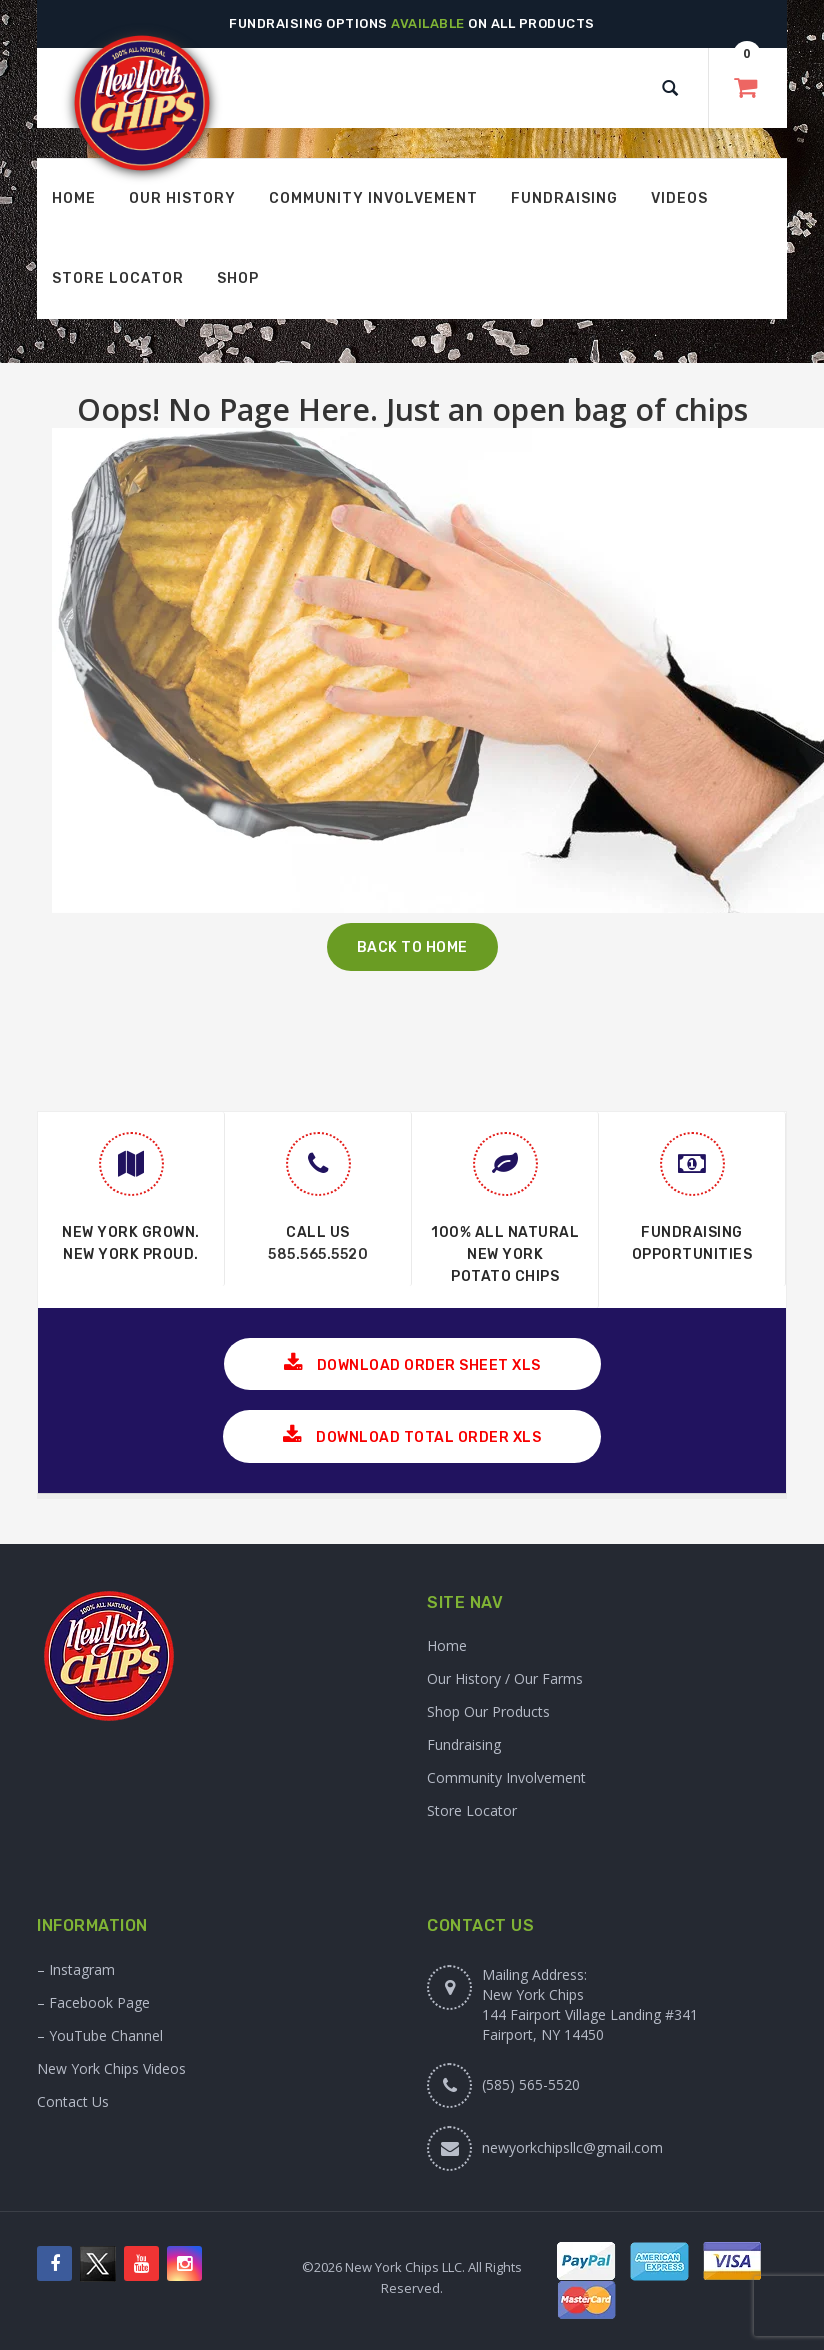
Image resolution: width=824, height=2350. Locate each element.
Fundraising (464, 1744)
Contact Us (73, 2101)
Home (447, 1645)
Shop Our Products (488, 1711)
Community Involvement (506, 1777)
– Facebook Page (93, 2002)
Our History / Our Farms (505, 1678)
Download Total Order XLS (412, 1435)
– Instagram (76, 1969)
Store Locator (472, 1810)
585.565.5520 (318, 1254)
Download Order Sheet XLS (412, 1363)
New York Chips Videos (111, 2068)
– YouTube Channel (100, 2035)
